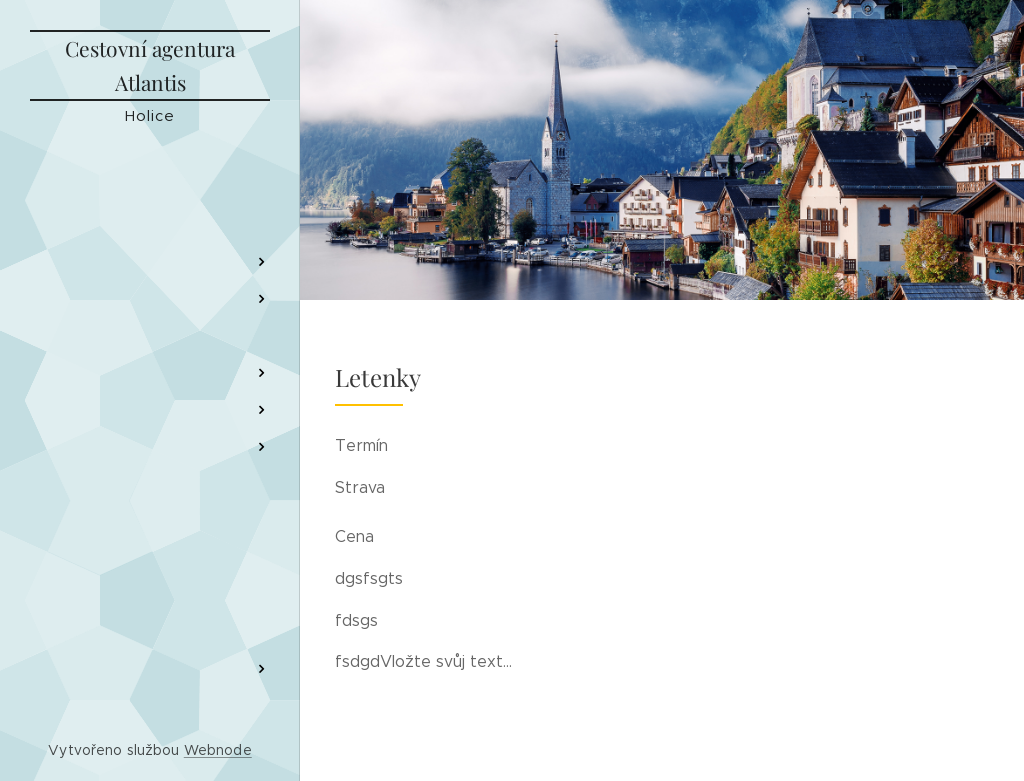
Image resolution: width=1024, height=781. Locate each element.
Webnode (218, 750)
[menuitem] (150, 202)
